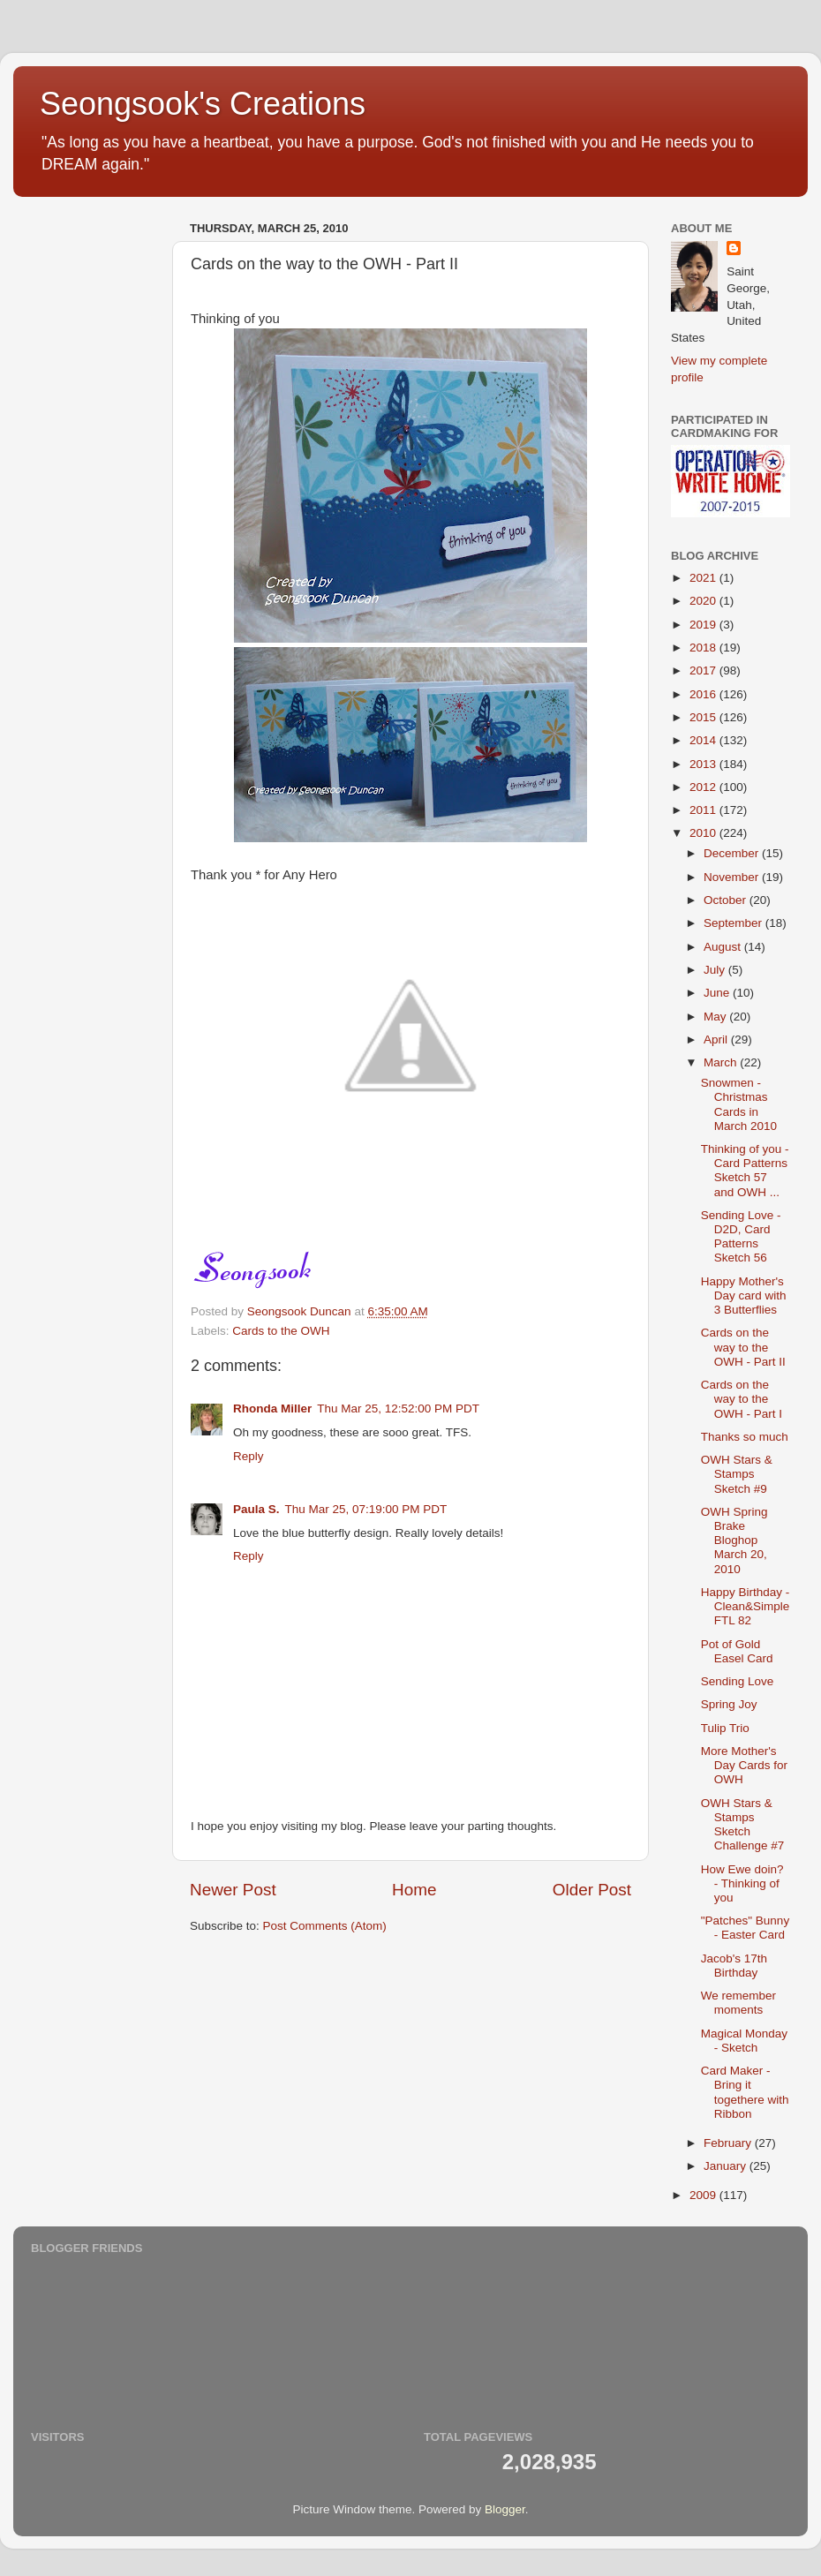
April (717, 1039)
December (733, 853)
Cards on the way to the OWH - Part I (741, 1399)
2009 (704, 2195)
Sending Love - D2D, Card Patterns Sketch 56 (741, 1237)
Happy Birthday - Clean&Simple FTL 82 (745, 1606)
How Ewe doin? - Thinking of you (742, 1883)
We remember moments (738, 2002)
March (722, 1062)
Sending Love (737, 1681)
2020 (704, 600)
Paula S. (256, 1509)
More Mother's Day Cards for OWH (744, 1765)
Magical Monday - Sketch (744, 2040)
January (726, 2166)
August (724, 946)
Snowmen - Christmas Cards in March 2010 (739, 1104)
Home (414, 1889)
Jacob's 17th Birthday (734, 1965)
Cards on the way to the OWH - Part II (743, 1346)
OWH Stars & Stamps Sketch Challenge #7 (743, 1824)
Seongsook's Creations (202, 104)
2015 (704, 717)
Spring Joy (729, 1704)
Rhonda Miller (272, 1408)
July (716, 969)
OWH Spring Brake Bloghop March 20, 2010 (734, 1540)
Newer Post (233, 1889)
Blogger (505, 2509)
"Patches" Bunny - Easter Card (745, 1927)
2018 (704, 647)
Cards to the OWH (280, 1330)
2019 (704, 624)
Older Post (592, 1889)
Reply (248, 1456)
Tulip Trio (725, 1728)
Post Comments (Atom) (325, 1925)
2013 (704, 764)
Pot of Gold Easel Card (737, 1651)
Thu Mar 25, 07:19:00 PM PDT (366, 1509)
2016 (704, 694)
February (729, 2143)
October (726, 900)
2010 (704, 833)
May (716, 1016)
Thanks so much (744, 1436)
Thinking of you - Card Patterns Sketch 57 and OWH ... (745, 1170)
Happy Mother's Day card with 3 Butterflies (744, 1295)
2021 (704, 577)
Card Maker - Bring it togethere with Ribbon (745, 2092)
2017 (704, 670)
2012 (704, 787)
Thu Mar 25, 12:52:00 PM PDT (398, 1408)
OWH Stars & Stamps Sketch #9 (736, 1474)
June (718, 992)
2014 (704, 740)
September (734, 923)
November (733, 877)
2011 (704, 810)
